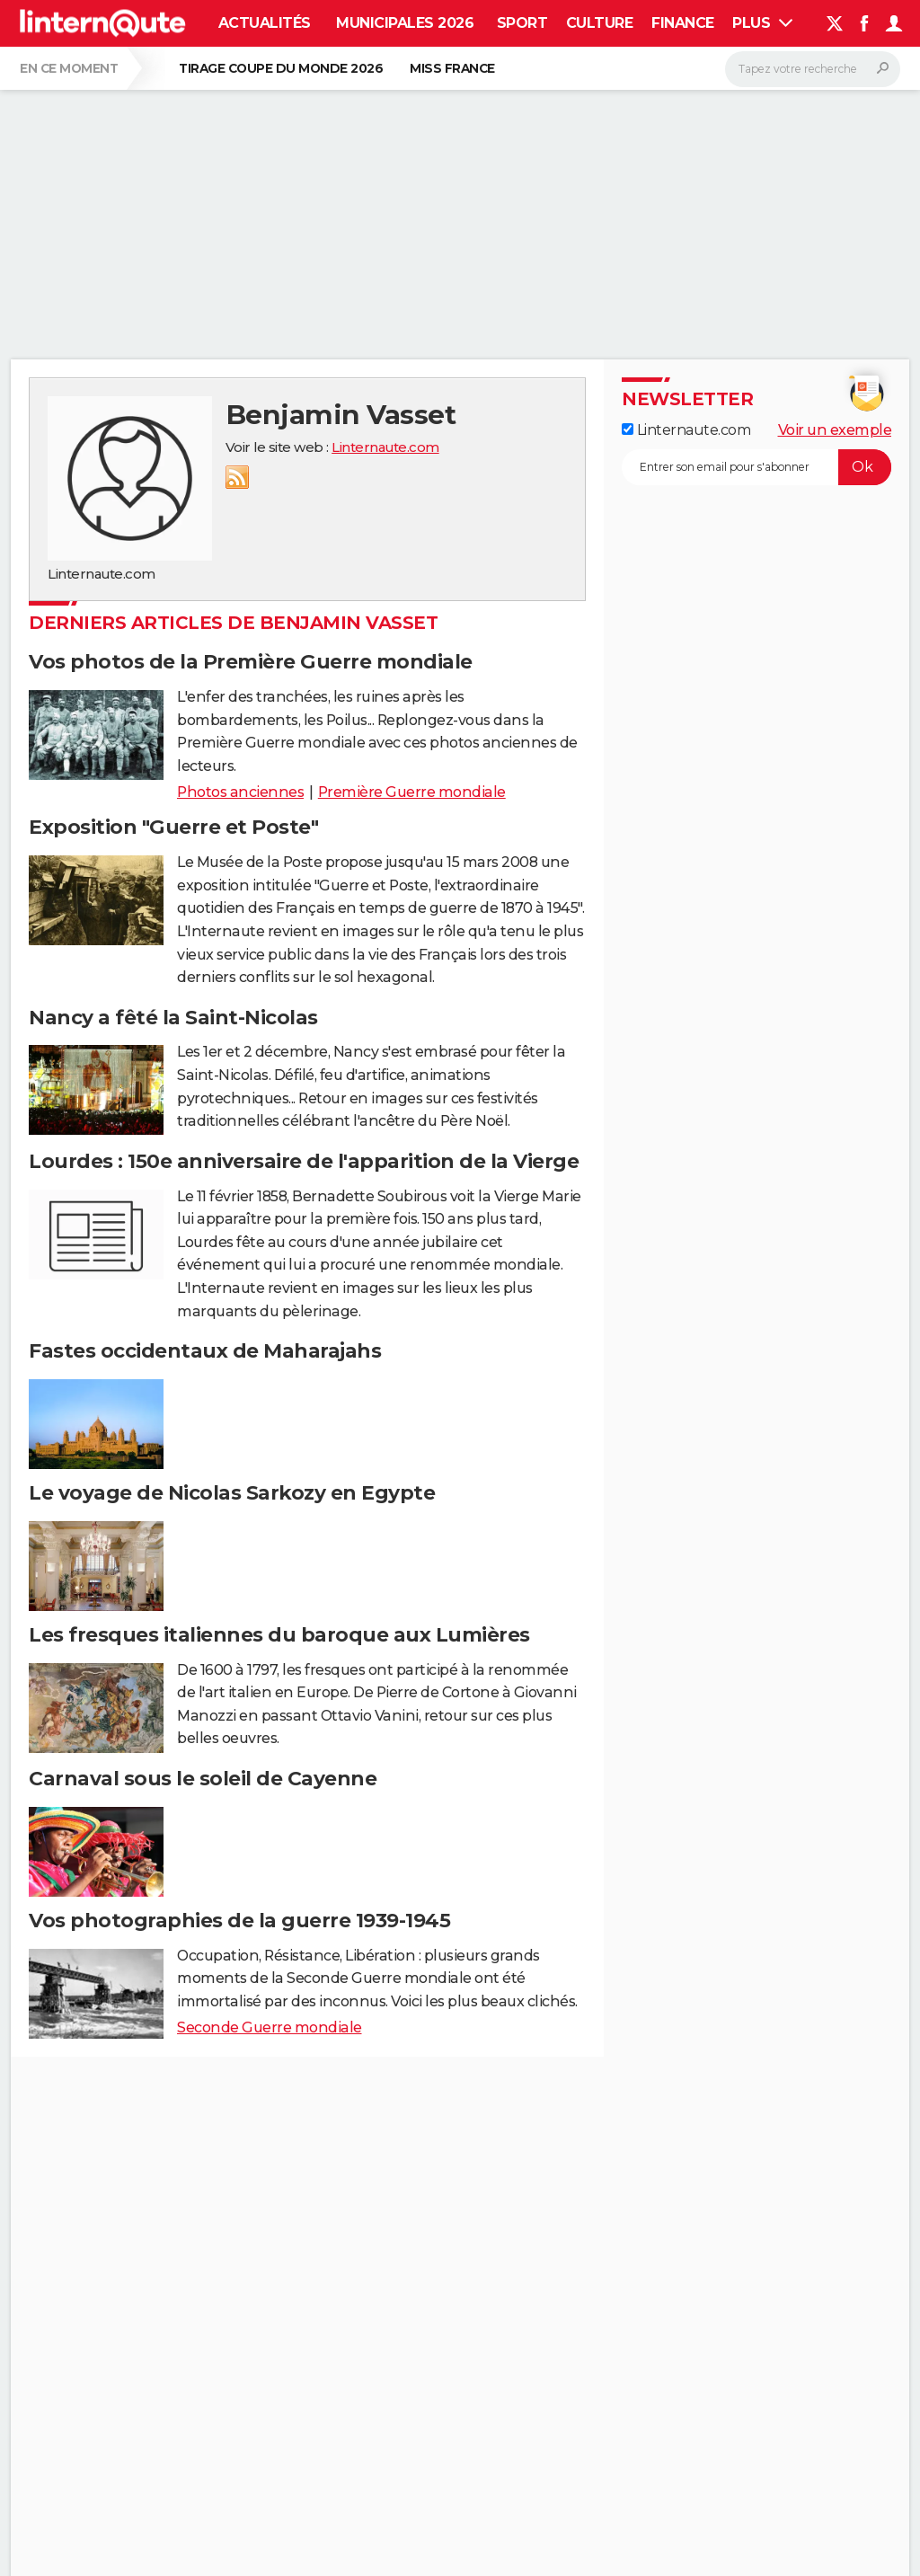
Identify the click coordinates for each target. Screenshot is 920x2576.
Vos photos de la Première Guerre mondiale (251, 662)
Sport (522, 22)
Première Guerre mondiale (412, 792)
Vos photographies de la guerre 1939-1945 (239, 1920)
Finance (682, 22)
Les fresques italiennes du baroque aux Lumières (279, 1635)
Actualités (264, 22)
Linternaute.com (385, 447)
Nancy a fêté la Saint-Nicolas (173, 1017)
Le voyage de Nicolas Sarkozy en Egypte (232, 1493)
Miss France (452, 68)
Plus (762, 22)
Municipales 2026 (404, 22)
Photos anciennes (240, 792)
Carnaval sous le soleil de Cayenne (202, 1778)
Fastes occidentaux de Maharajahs (205, 1351)
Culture (599, 22)
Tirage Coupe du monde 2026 (281, 68)
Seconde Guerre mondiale (269, 2027)
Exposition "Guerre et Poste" (173, 827)
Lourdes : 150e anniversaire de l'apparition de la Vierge (304, 1161)
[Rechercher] (812, 69)
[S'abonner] (756, 467)
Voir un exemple (835, 429)
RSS (237, 477)
